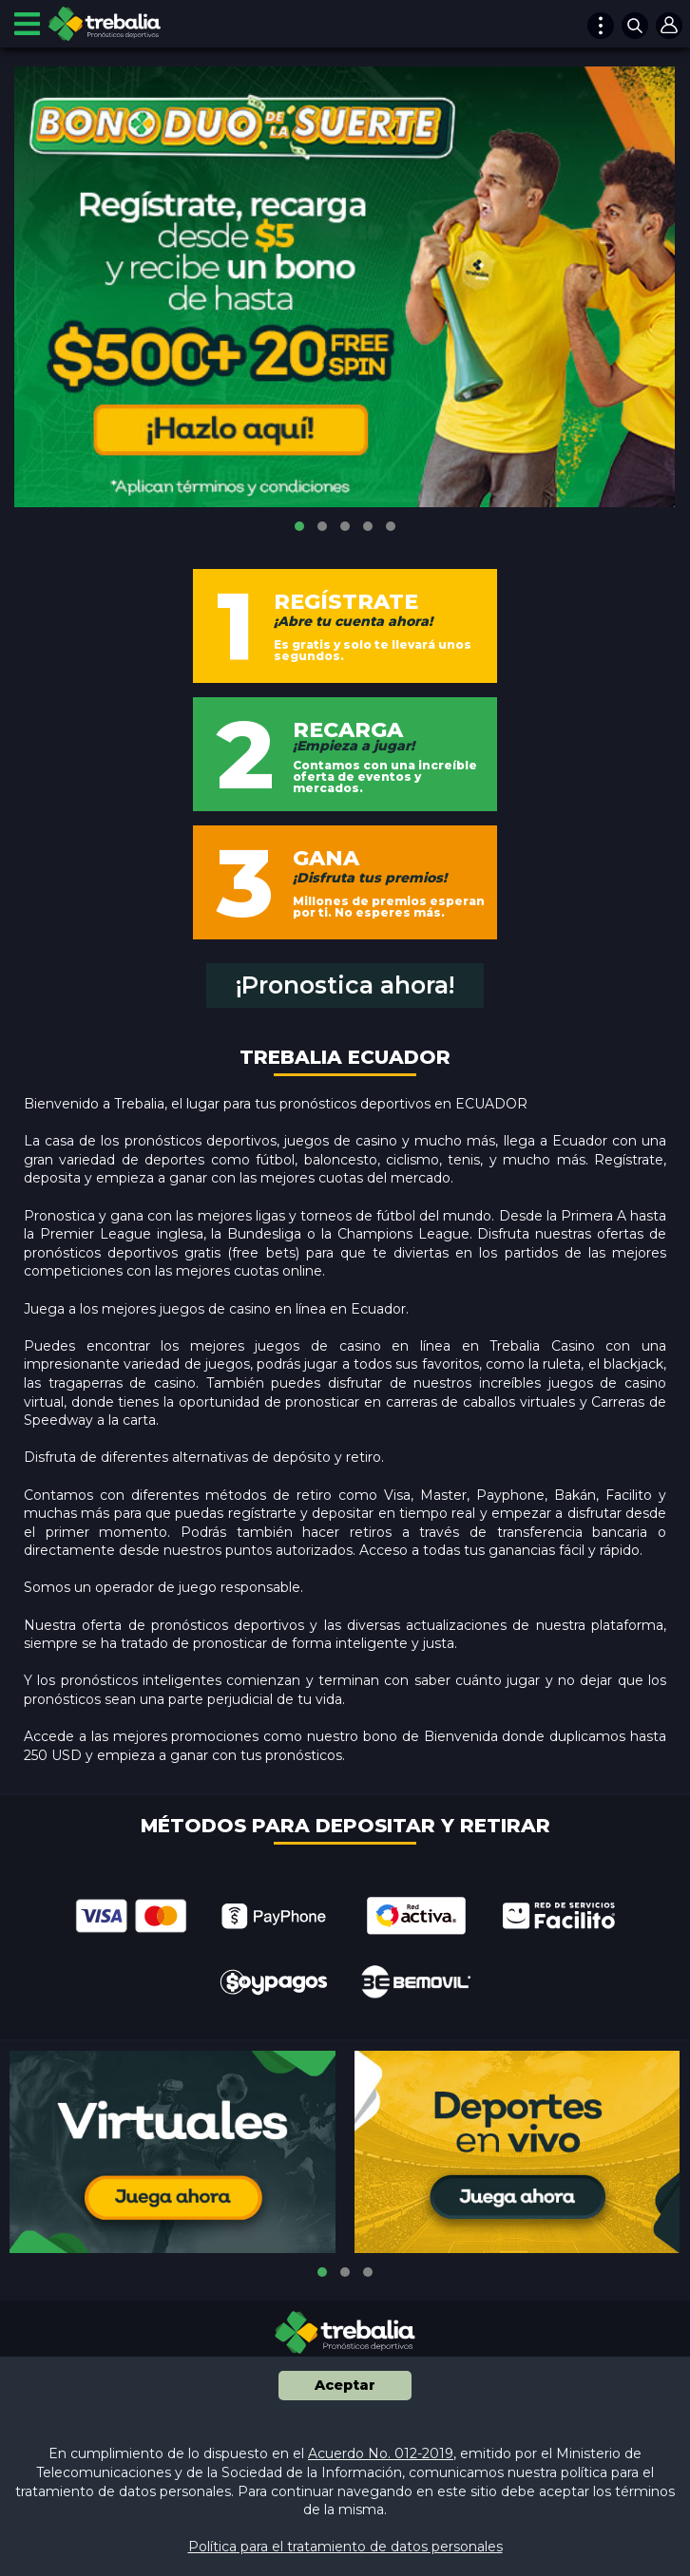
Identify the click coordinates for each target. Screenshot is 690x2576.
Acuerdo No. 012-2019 (380, 2453)
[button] (299, 526)
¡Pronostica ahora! (345, 985)
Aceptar (345, 2385)
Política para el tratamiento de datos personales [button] (345, 2546)
